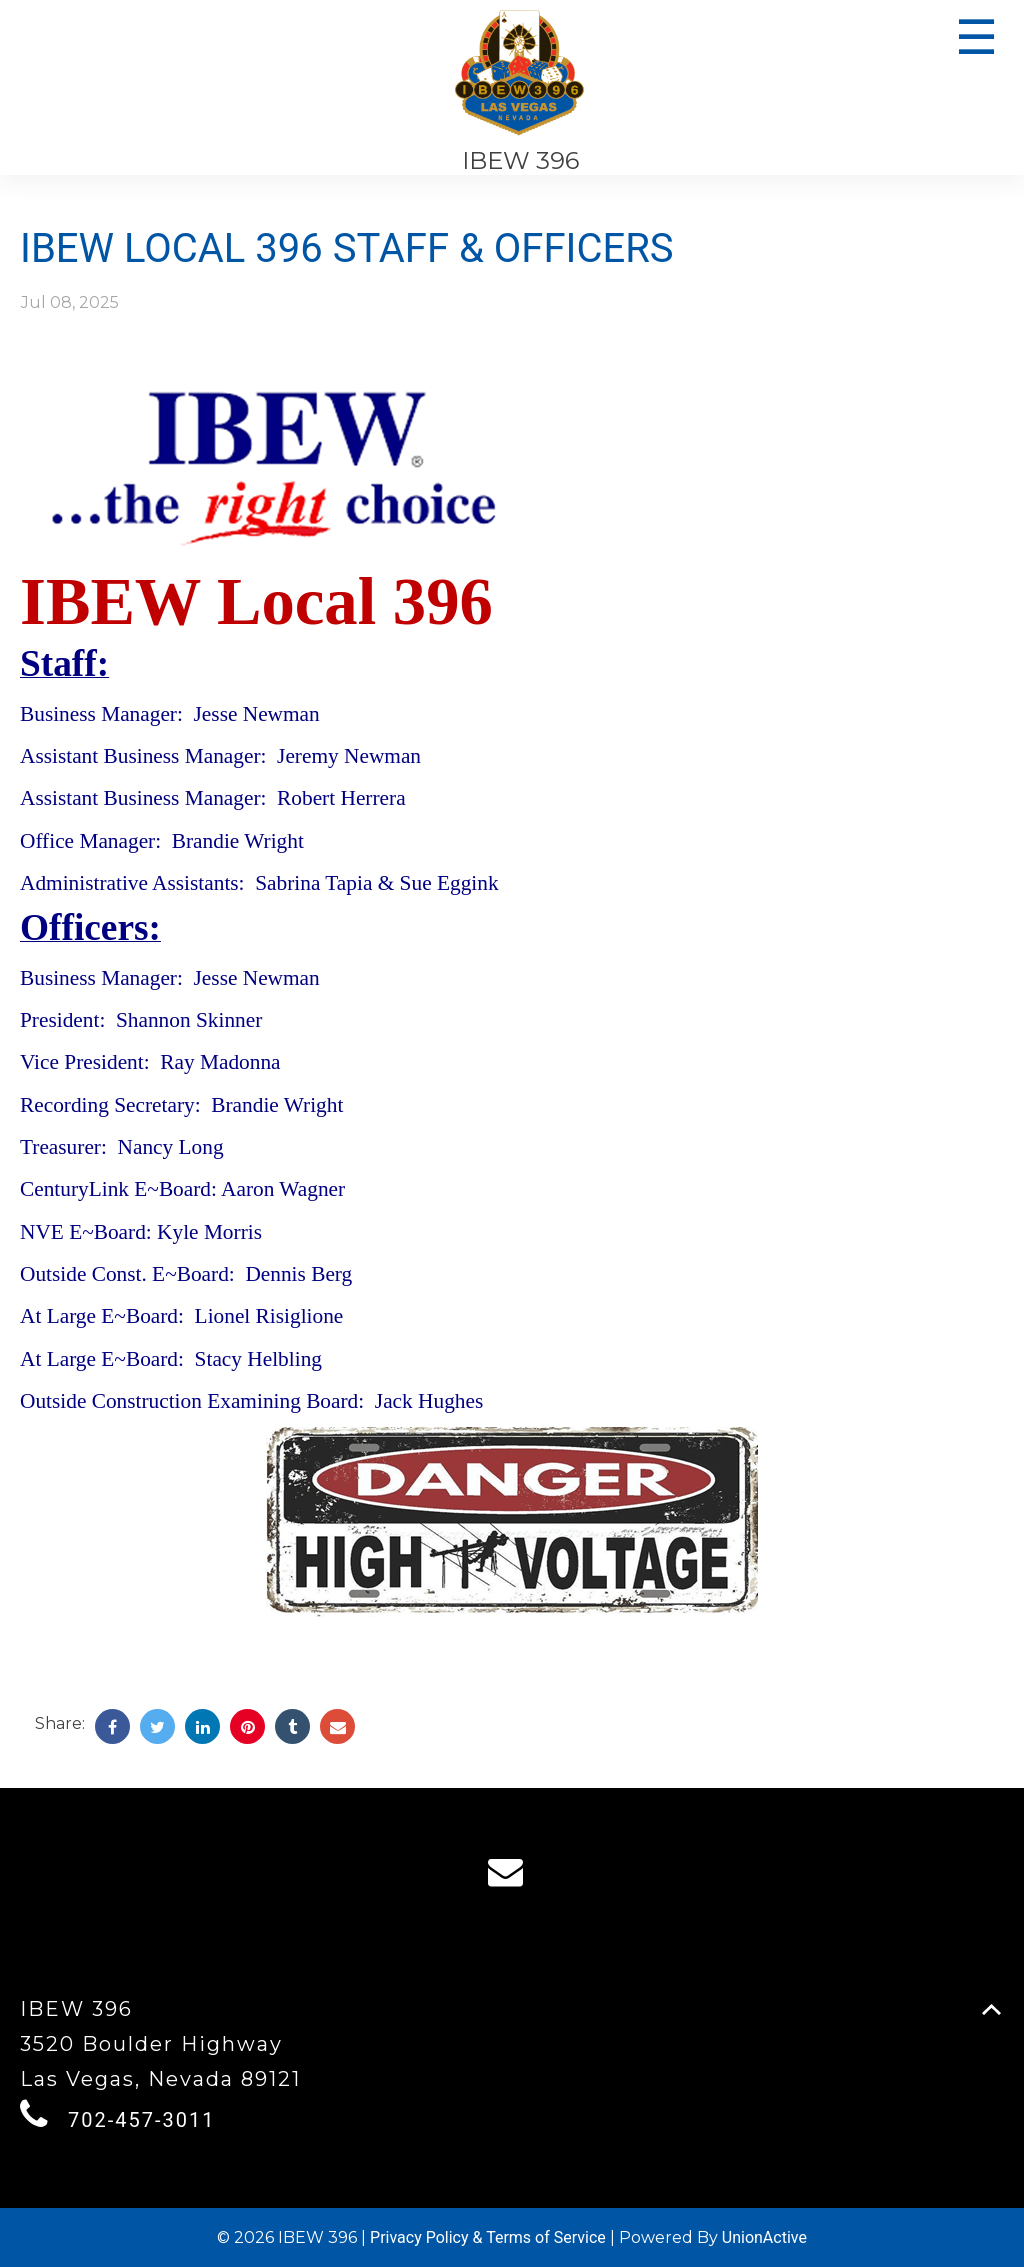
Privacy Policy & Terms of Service (488, 2237)
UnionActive (764, 2237)
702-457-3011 (141, 2120)
